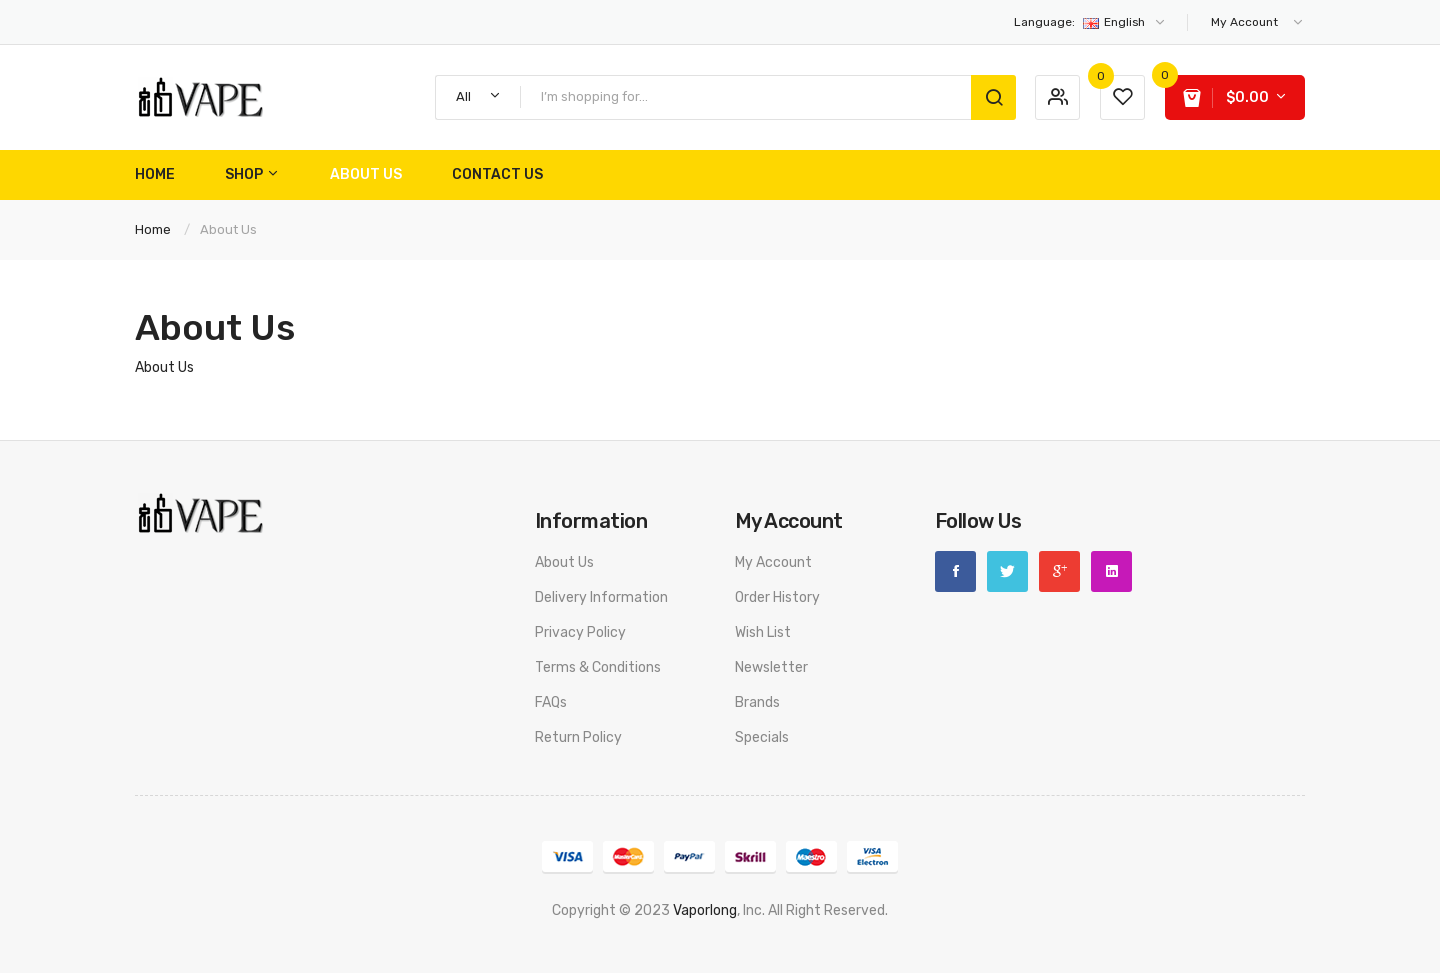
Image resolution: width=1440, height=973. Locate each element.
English (1090, 22)
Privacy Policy (580, 632)
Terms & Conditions (598, 667)
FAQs (551, 702)
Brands (757, 702)
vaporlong (705, 910)
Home (153, 229)
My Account (773, 562)
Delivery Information (601, 597)
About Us (228, 229)
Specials (762, 737)
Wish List (763, 632)
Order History (777, 597)
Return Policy (578, 737)
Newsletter (771, 667)
